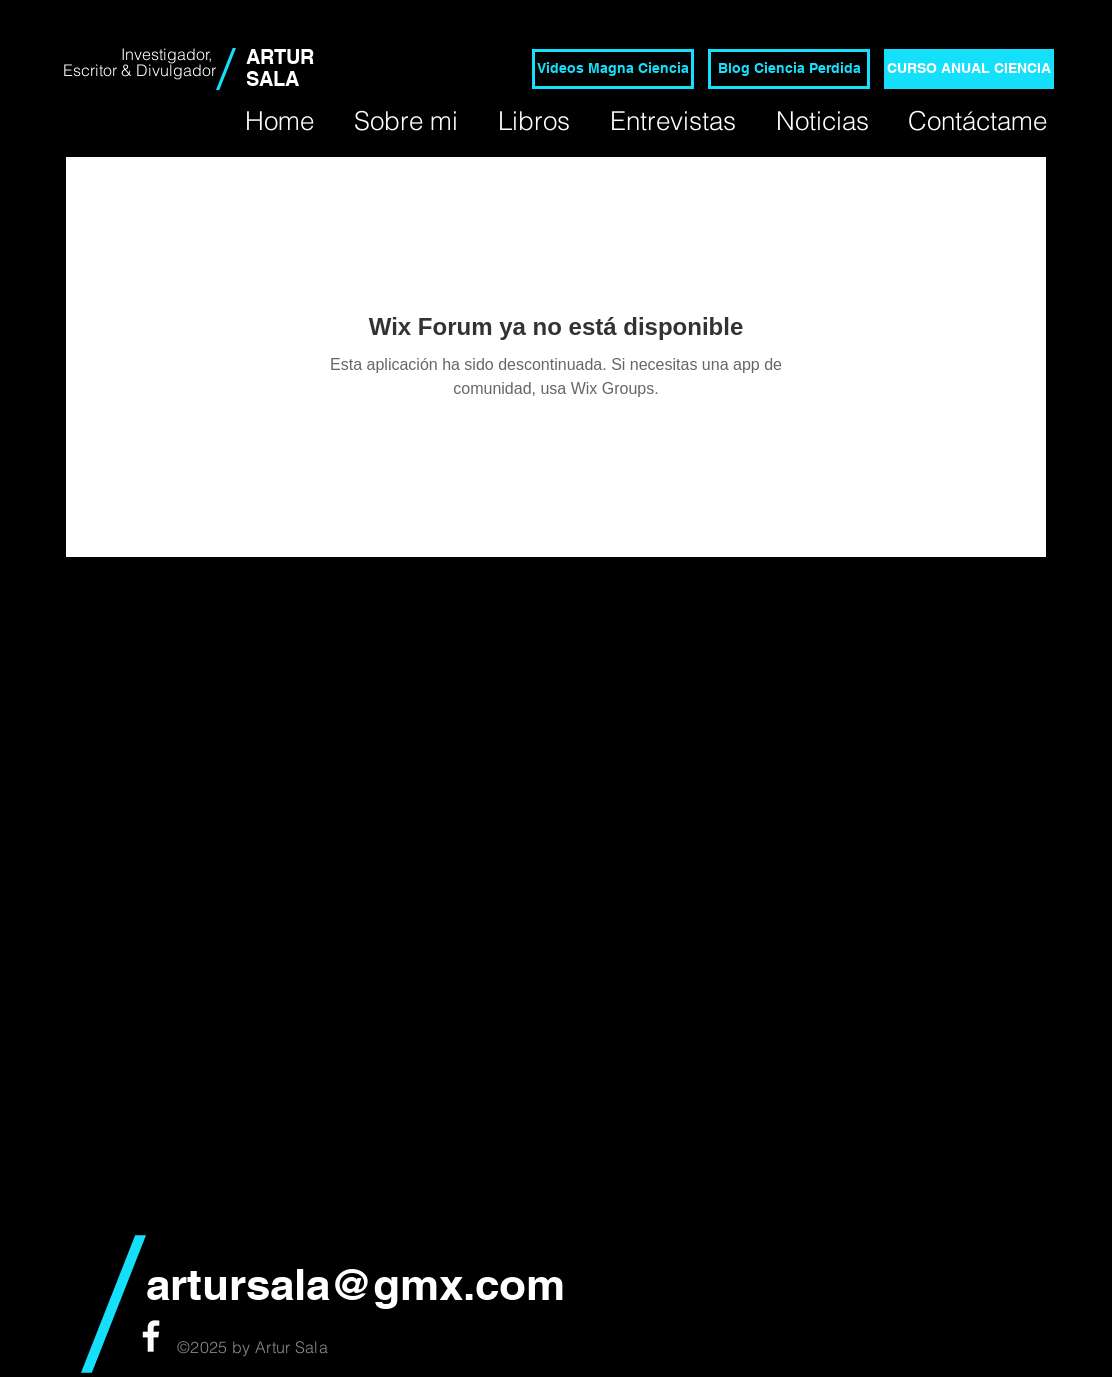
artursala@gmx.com (355, 1284)
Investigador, (168, 54)
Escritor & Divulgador (139, 70)
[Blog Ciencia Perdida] (789, 69)
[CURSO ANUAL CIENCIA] (969, 69)
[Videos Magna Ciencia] (613, 69)
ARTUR (280, 57)
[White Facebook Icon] (151, 1336)
